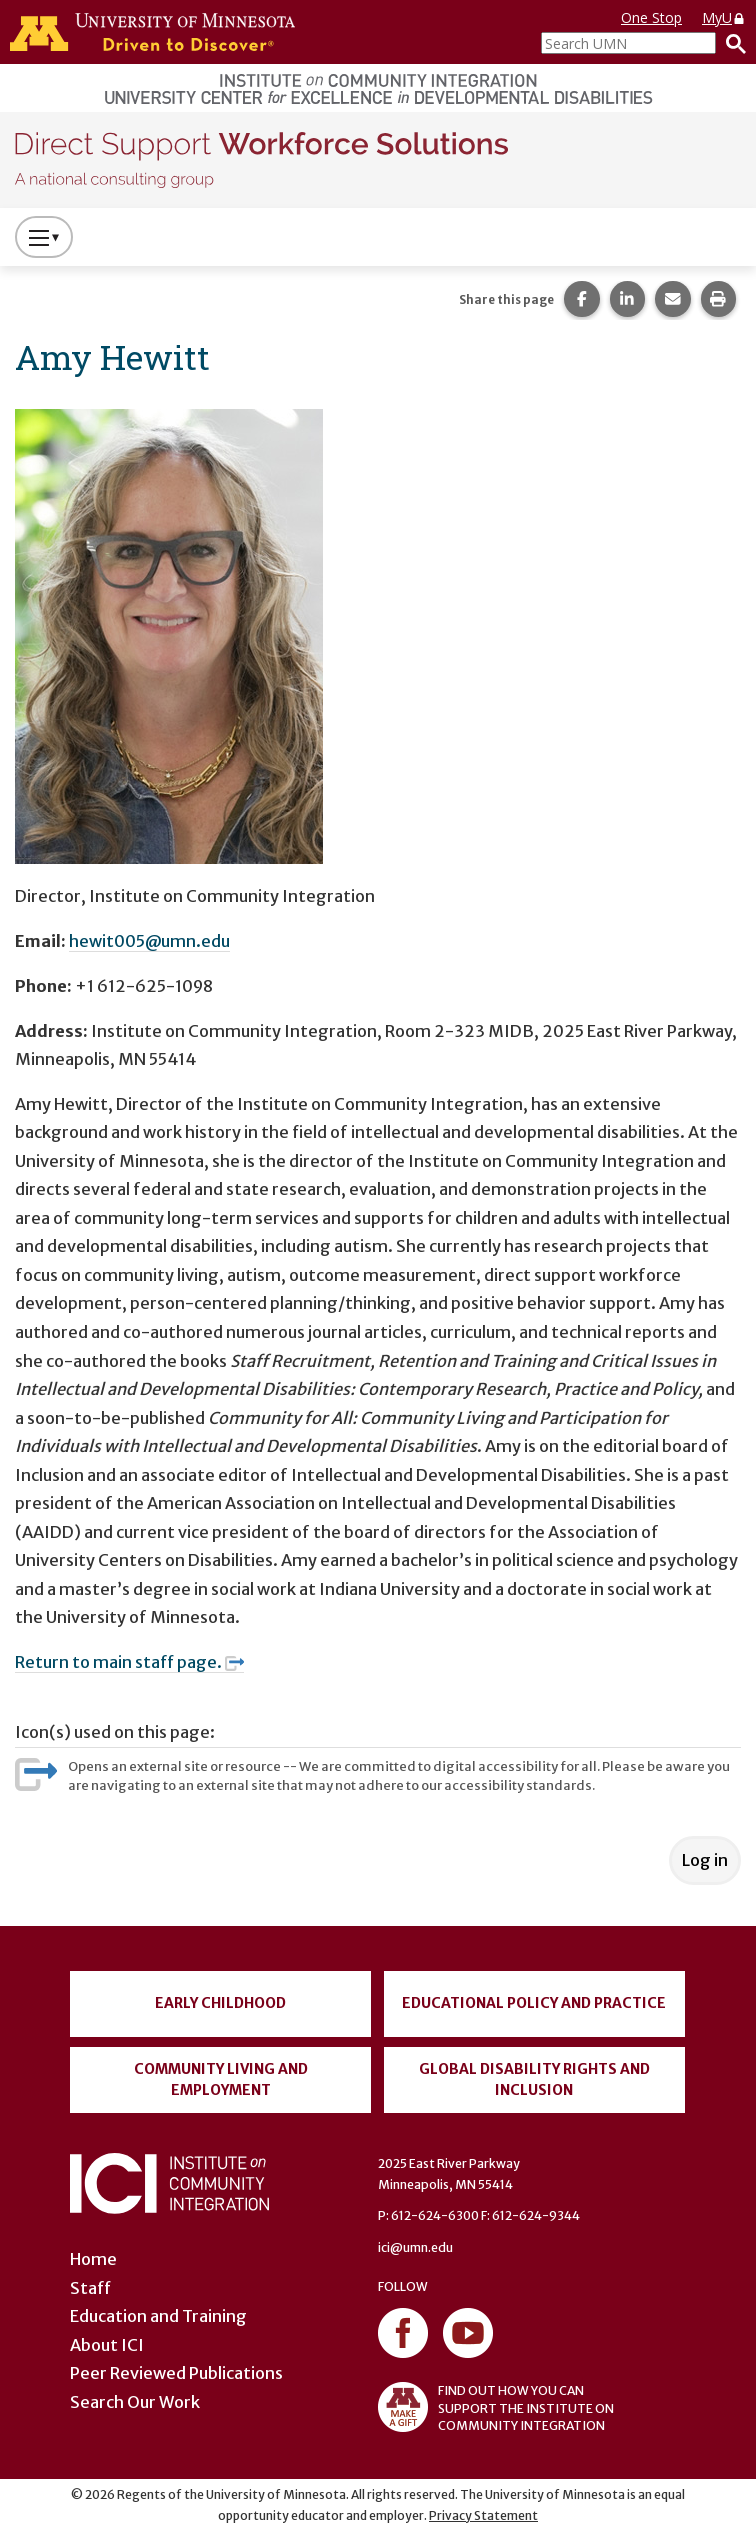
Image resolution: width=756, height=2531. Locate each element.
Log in (705, 1860)
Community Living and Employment (221, 2079)
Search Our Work (135, 2402)
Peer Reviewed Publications (176, 2373)
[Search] (731, 43)
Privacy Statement (483, 2515)
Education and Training (158, 2316)
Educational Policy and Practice (534, 2003)
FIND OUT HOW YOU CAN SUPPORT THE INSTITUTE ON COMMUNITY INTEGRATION (496, 2407)
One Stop (651, 17)
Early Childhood (220, 2003)
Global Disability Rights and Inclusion (534, 2079)
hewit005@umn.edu (149, 941)
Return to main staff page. (129, 1662)
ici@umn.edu (415, 2247)
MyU (724, 17)
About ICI (107, 2345)
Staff (90, 2288)
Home (93, 2259)
